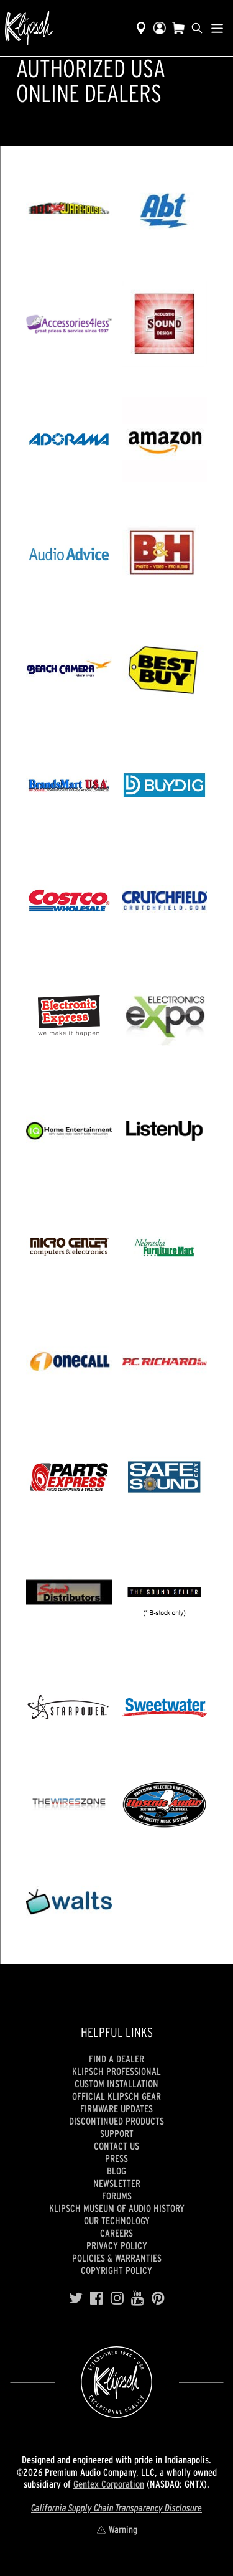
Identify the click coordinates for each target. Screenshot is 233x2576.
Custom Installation (116, 2083)
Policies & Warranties (117, 2257)
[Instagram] (117, 2298)
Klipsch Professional (116, 2071)
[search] (197, 28)
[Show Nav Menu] (217, 28)
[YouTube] (137, 2298)
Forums (117, 2195)
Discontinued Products (116, 2121)
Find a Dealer (116, 2058)
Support (117, 2133)
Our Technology (117, 2220)
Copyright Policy (116, 2270)
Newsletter (116, 2183)
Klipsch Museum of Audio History (117, 2208)
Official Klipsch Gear (116, 2096)
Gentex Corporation (108, 2483)
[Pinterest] (158, 2298)
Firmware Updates (116, 2108)
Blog (116, 2170)
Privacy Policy (116, 2245)
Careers (116, 2233)
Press (116, 2158)
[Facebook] (96, 2298)
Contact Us (116, 2145)
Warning (116, 2529)
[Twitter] (76, 2298)
